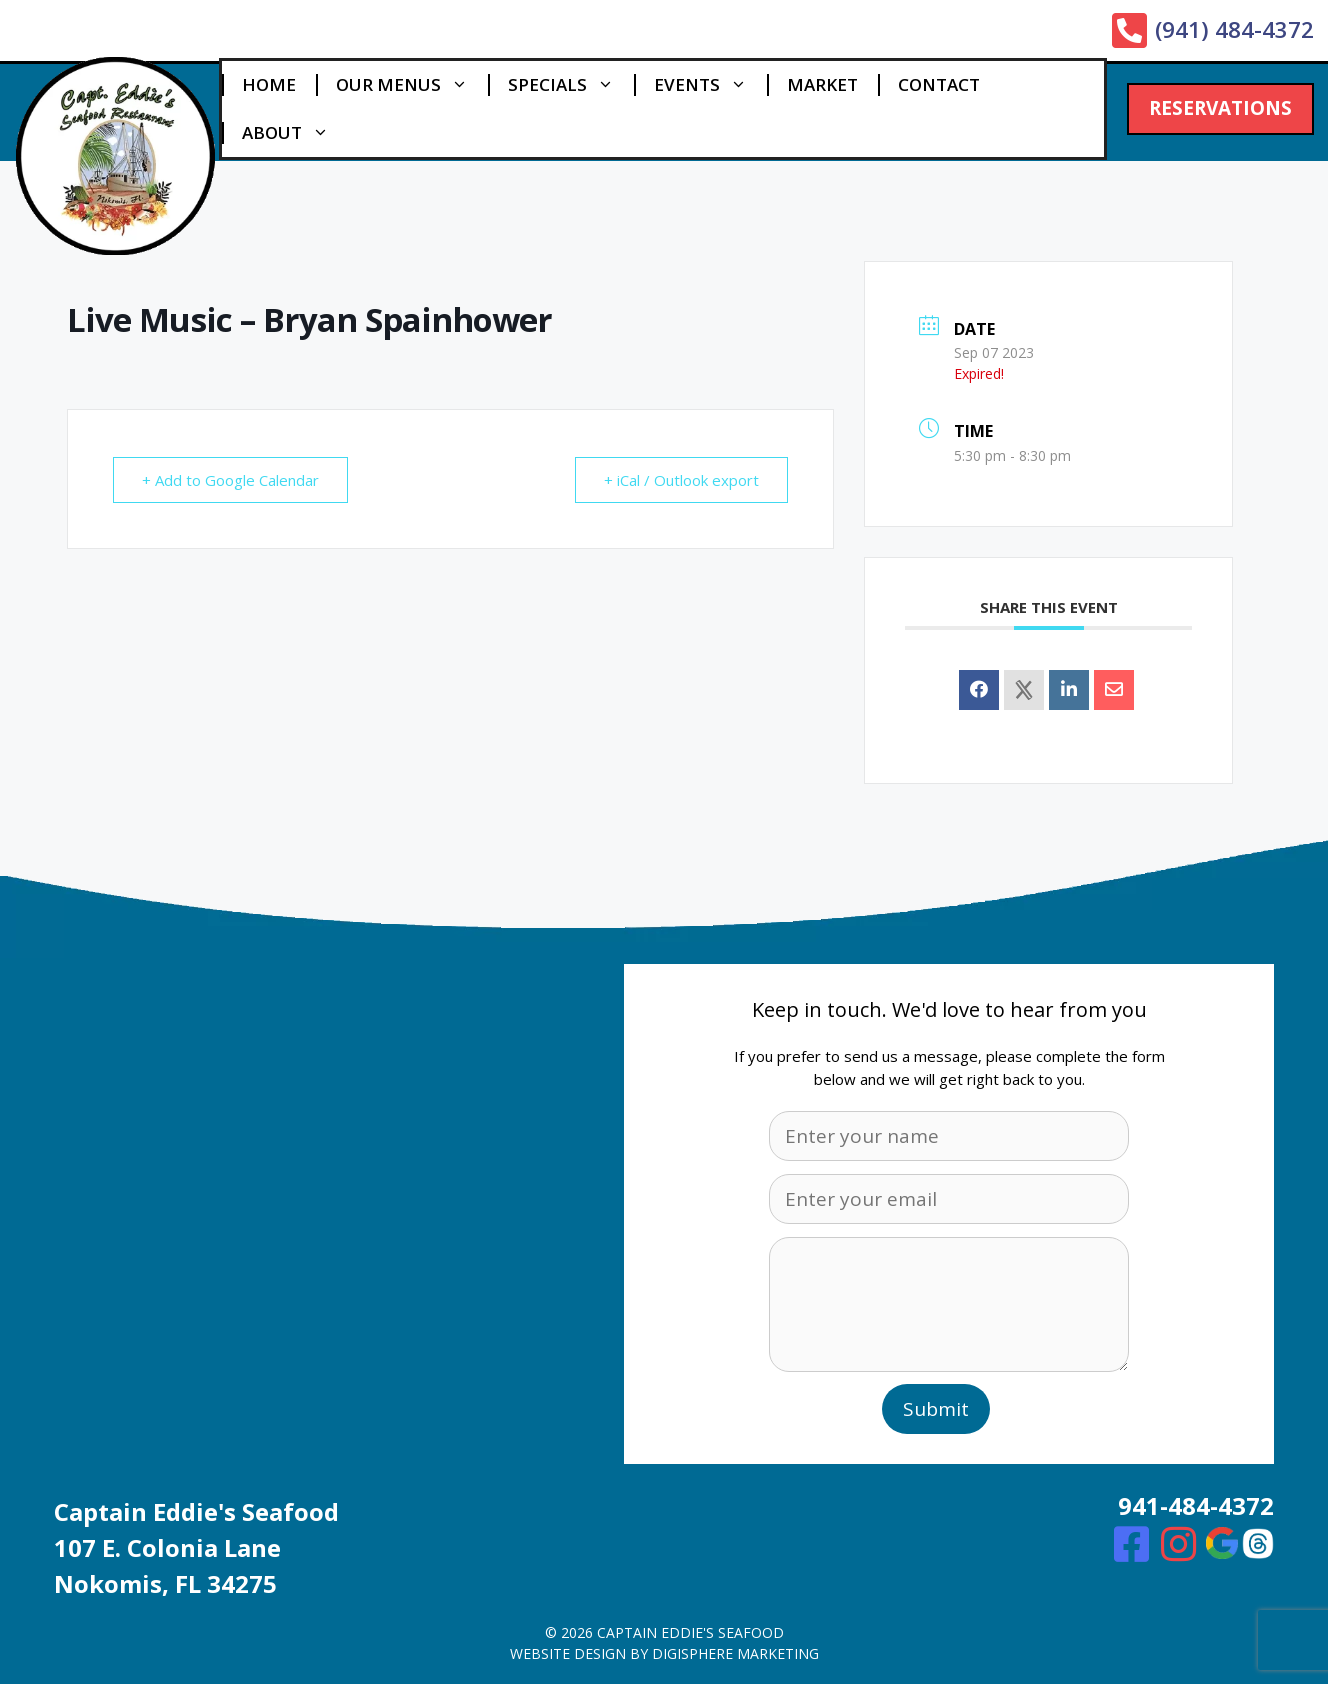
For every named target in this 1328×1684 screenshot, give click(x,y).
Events (710, 85)
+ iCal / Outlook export (681, 480)
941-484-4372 (1196, 1505)
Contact (939, 84)
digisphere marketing (735, 1653)
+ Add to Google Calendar (230, 480)
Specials (571, 85)
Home (269, 84)
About (295, 133)
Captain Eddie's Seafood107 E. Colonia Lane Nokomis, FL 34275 (196, 1547)
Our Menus (412, 85)
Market (822, 84)
